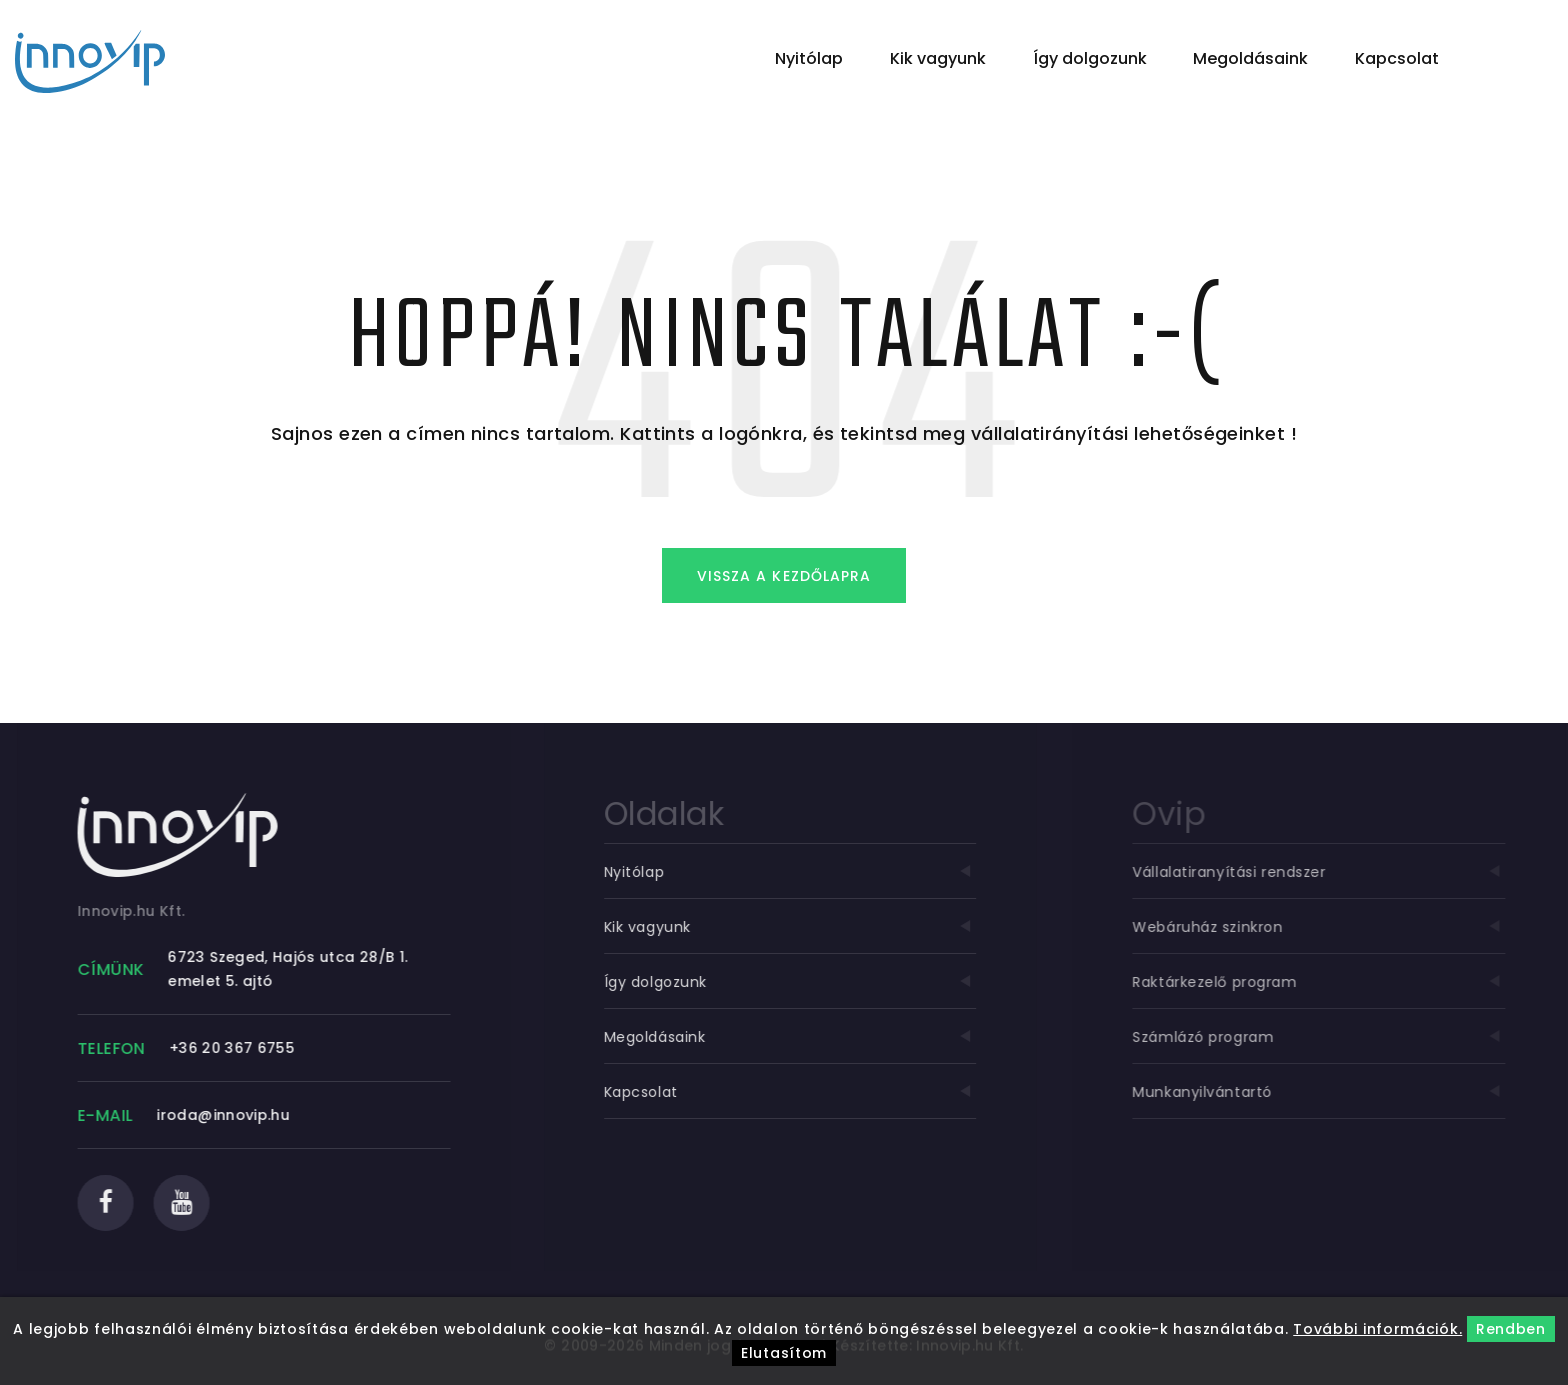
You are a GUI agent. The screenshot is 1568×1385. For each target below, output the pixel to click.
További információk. (1377, 1329)
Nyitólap (809, 58)
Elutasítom (784, 1353)
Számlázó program (1337, 1037)
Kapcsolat (1397, 58)
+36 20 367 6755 (239, 1048)
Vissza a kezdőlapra (784, 576)
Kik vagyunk (938, 58)
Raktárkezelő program (1337, 982)
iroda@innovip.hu (230, 1115)
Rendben (1511, 1329)
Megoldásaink (1250, 58)
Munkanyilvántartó (1337, 1092)
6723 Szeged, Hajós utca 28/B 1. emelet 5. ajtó (295, 969)
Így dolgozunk (1090, 58)
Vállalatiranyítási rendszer (1337, 872)
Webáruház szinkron (1337, 927)
